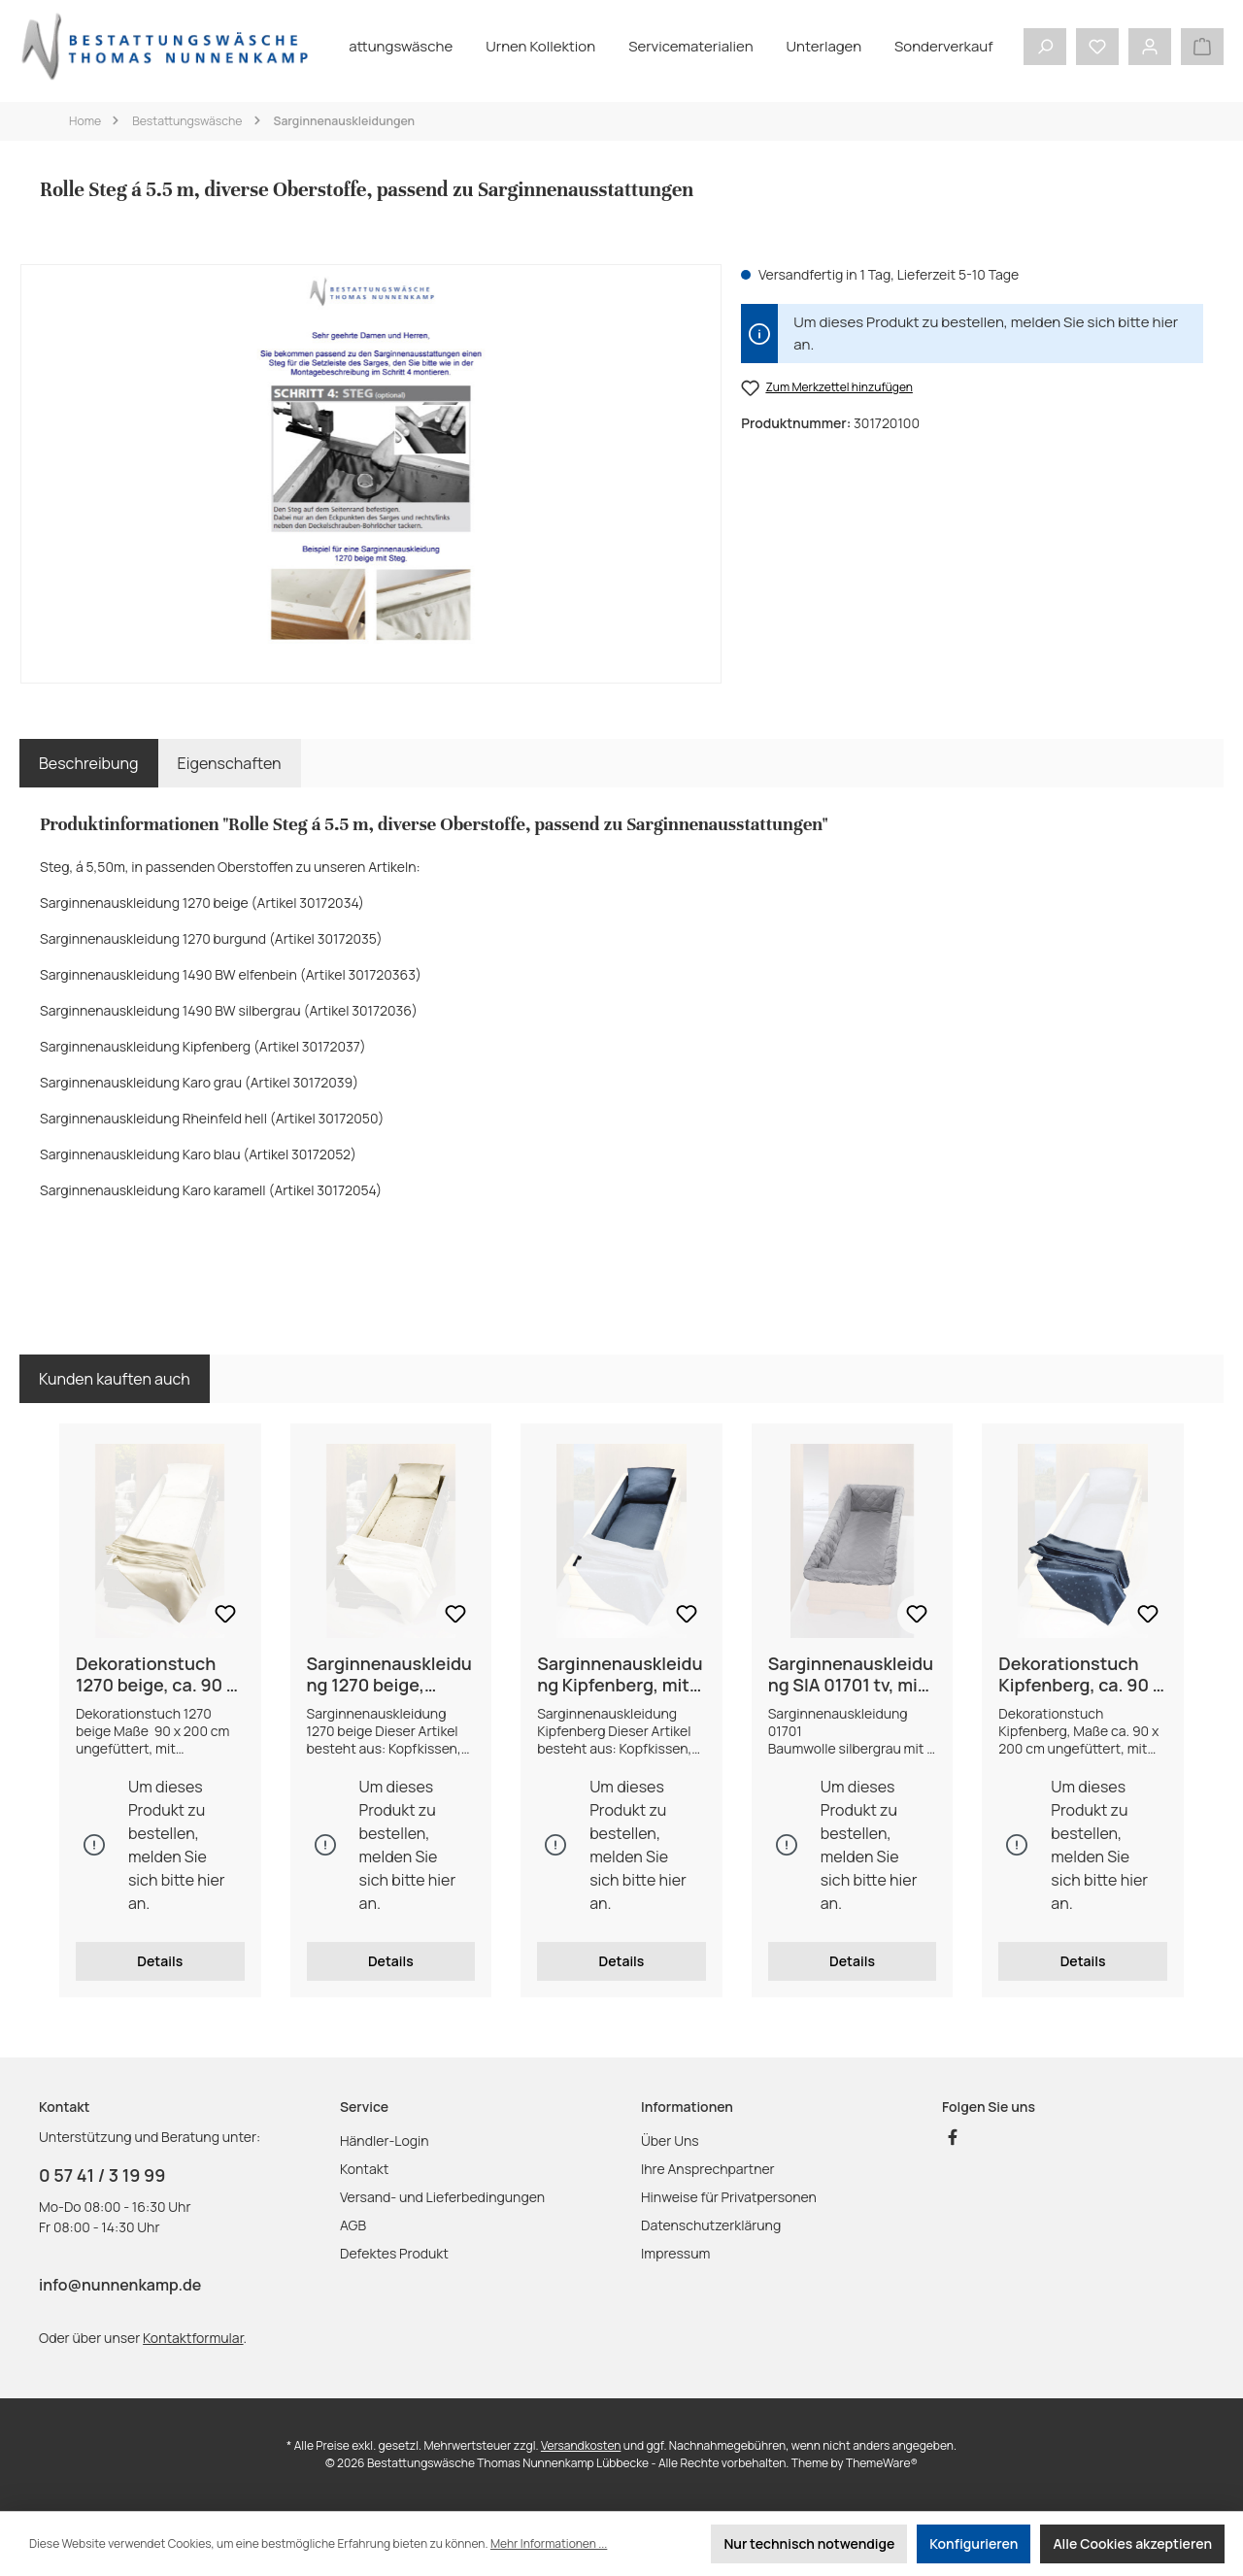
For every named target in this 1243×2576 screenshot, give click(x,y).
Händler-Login (384, 2140)
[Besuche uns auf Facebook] (952, 2137)
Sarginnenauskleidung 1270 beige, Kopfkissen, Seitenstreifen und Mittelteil (389, 1674)
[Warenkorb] (1202, 46)
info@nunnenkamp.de (120, 2284)
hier (1165, 322)
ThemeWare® (882, 2463)
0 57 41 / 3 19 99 (102, 2175)
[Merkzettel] (1097, 46)
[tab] (88, 763)
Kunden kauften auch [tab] (114, 1378)
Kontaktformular (193, 2337)
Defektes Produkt (394, 2253)
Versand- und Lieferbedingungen (442, 2197)
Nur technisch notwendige (808, 2543)
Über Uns (670, 2140)
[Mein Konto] (1149, 46)
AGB (353, 2225)
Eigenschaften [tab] (230, 763)
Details (160, 1961)
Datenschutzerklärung (711, 2225)
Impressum (675, 2253)
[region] (371, 474)
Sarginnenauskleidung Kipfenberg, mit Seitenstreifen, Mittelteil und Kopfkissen (619, 1674)
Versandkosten (581, 2445)
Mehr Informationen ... (548, 2543)
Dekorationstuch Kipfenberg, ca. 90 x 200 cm (1079, 1674)
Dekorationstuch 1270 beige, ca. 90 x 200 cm (156, 1674)
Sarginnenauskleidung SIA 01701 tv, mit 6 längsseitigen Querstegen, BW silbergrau (850, 1674)
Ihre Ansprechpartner (708, 2168)
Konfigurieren (973, 2543)
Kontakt (364, 2168)
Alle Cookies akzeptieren (1132, 2543)
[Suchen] (1045, 46)
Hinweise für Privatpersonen (729, 2197)
